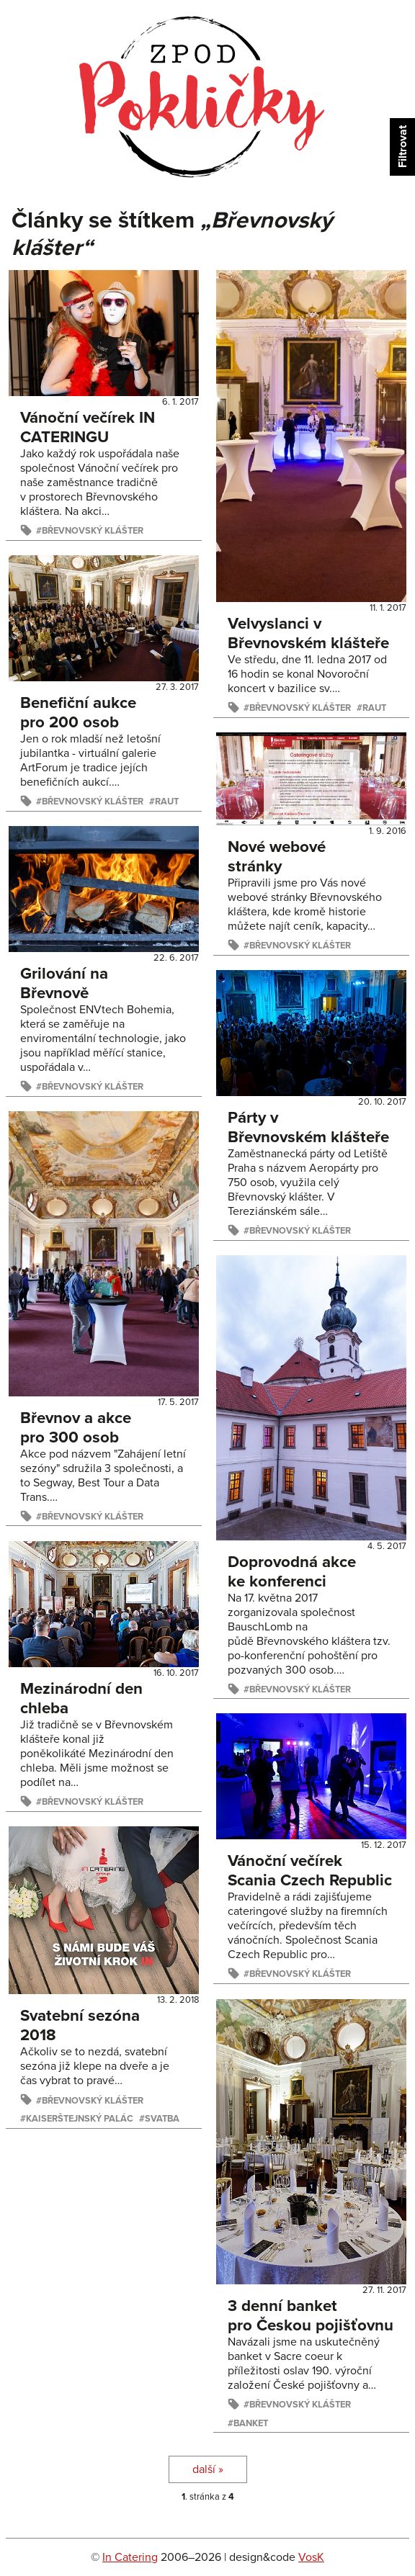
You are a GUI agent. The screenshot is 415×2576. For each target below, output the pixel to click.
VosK (311, 2557)
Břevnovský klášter (92, 531)
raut (374, 708)
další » (207, 2469)
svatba (162, 2118)
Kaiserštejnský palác (79, 2118)
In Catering (130, 2557)
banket (250, 2423)
